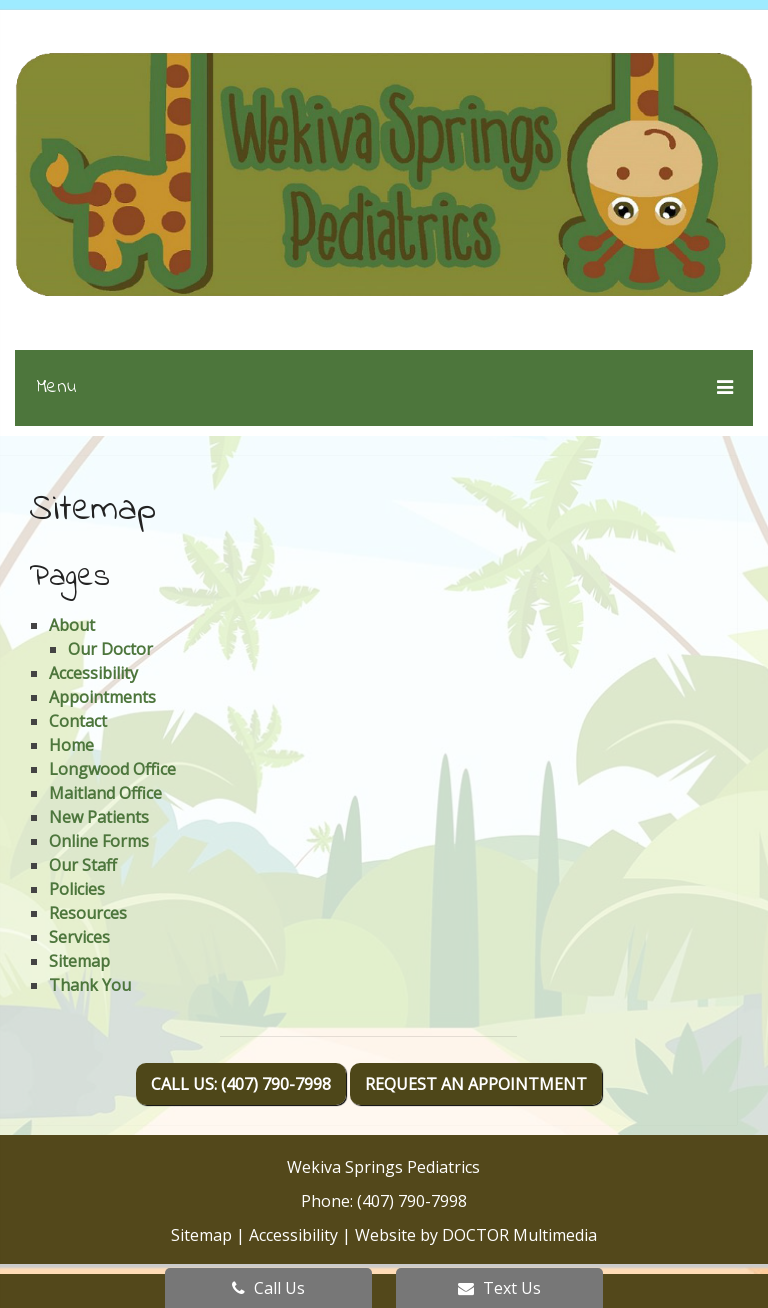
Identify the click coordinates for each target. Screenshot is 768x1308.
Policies (77, 889)
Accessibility (93, 673)
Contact (78, 721)
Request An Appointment (476, 1084)
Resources (88, 913)
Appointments (102, 697)
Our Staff (83, 865)
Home (71, 745)
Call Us (268, 1288)
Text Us (499, 1288)
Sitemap (79, 961)
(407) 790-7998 (412, 1201)
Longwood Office (112, 769)
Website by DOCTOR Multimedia (476, 1235)
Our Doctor (110, 649)
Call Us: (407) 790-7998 (241, 1084)
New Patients (99, 817)
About (72, 625)
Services (79, 937)
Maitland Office (105, 793)
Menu (56, 387)
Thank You (90, 985)
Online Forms (99, 841)
